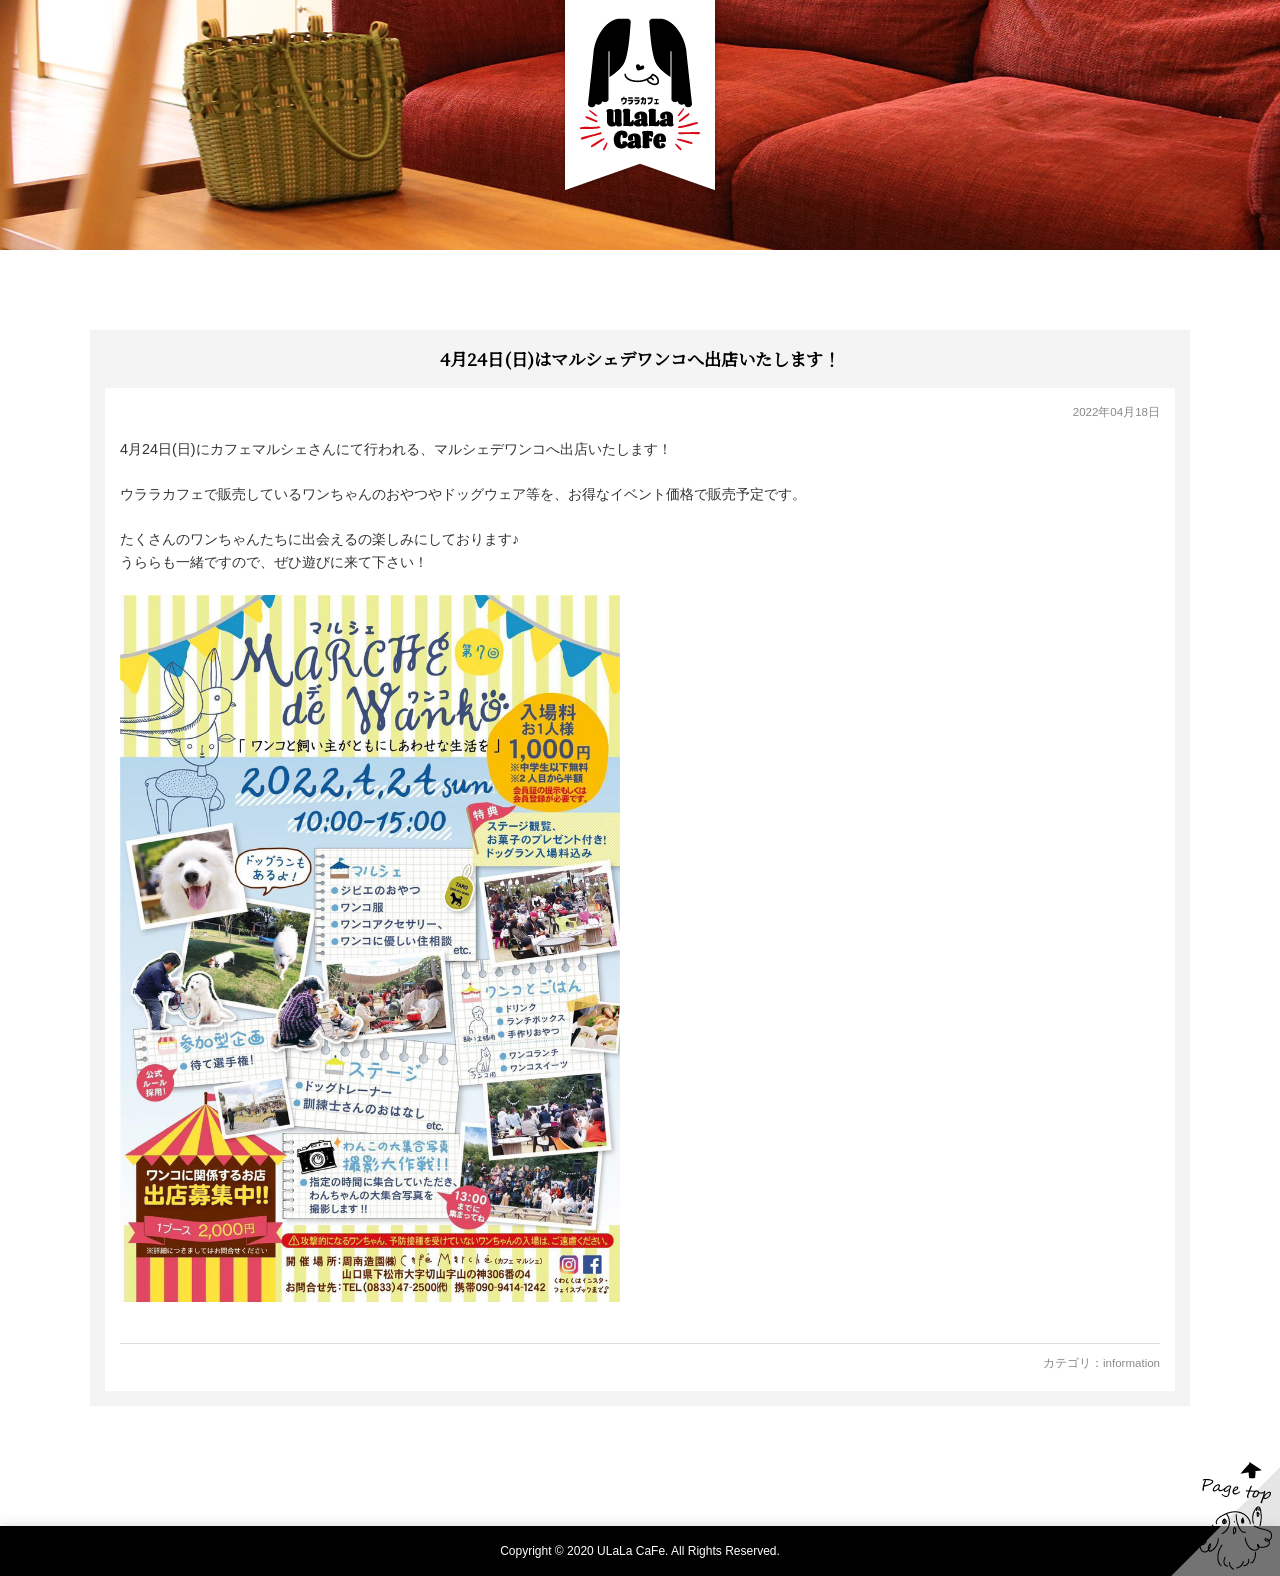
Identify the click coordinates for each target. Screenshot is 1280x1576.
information (1131, 1363)
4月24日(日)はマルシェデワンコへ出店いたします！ (640, 358)
